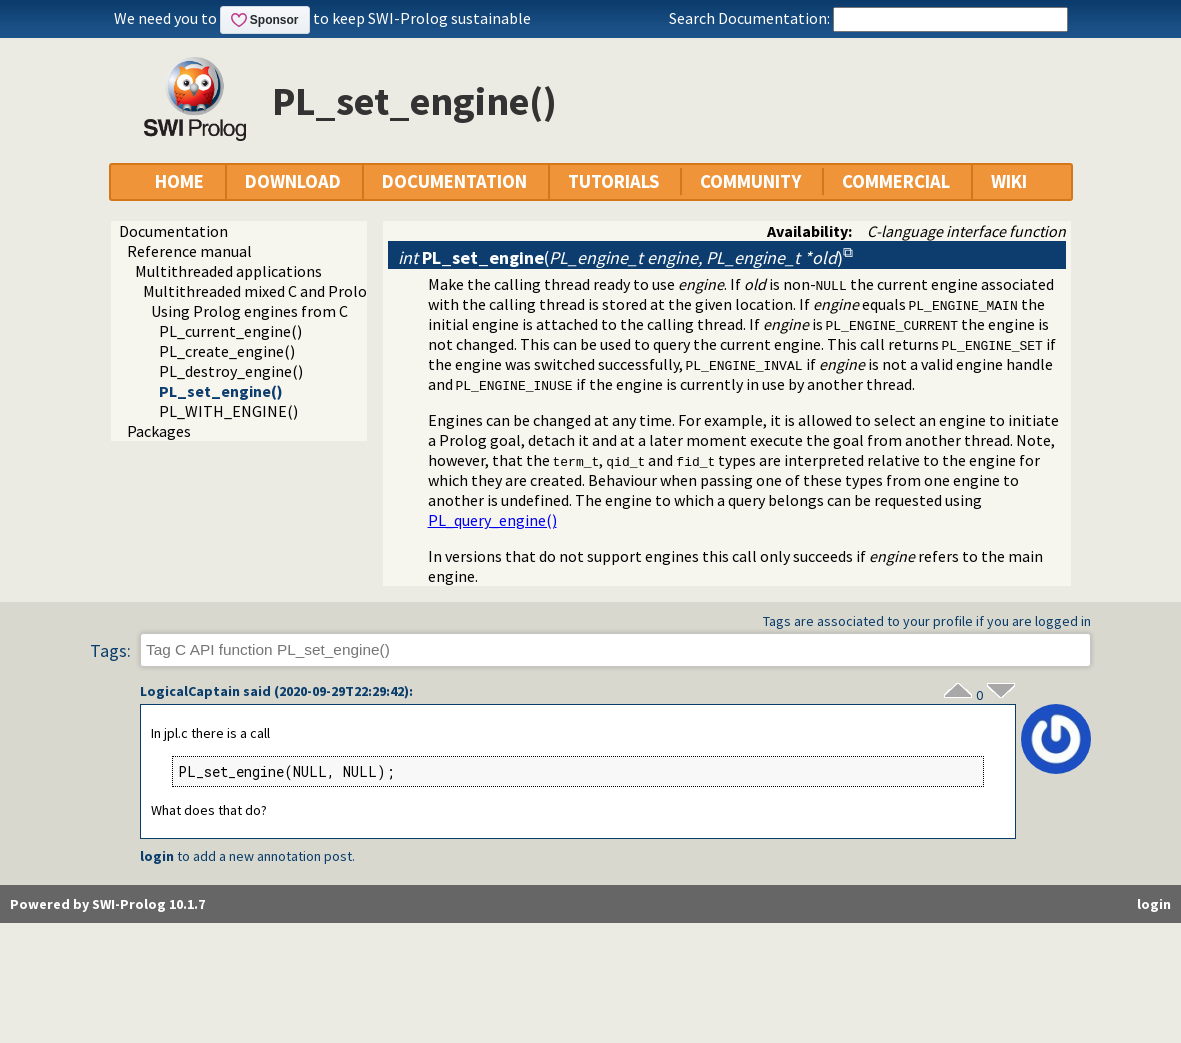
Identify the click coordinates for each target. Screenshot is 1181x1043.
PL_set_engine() (221, 391)
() (620, 257)
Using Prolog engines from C (249, 311)
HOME (179, 181)
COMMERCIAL (896, 181)
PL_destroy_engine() (231, 371)
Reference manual (189, 251)
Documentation (173, 231)
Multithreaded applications (228, 271)
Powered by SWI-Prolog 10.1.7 (107, 904)
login (157, 856)
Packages (159, 431)
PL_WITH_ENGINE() (228, 411)
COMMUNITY (750, 181)
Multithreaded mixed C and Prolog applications (304, 291)
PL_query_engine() (492, 520)
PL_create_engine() (227, 351)
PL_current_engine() (230, 331)
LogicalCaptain (190, 691)
